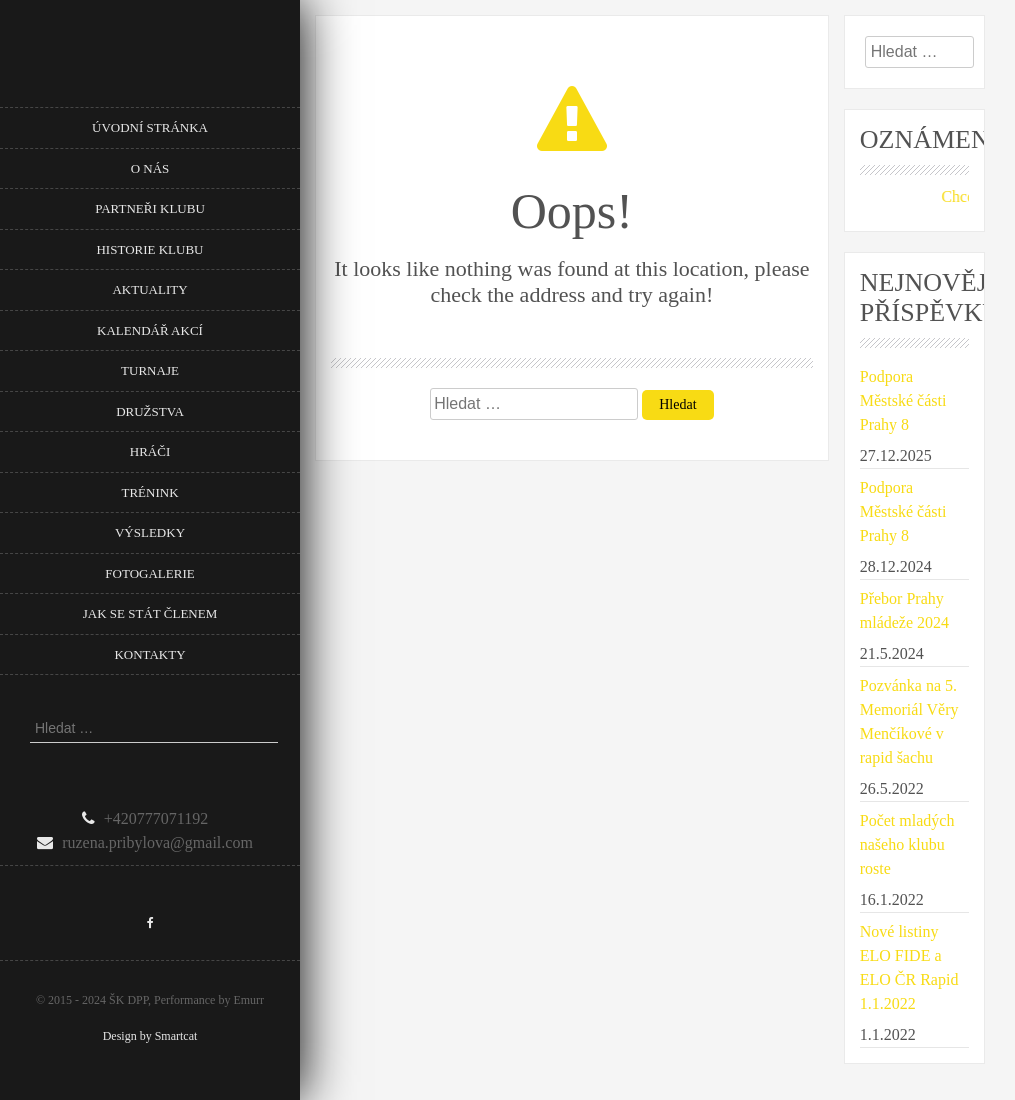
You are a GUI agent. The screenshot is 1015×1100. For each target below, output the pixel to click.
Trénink (149, 492)
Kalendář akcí (150, 330)
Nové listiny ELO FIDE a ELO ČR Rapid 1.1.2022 (909, 967)
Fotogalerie (149, 573)
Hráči (150, 451)
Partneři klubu (150, 208)
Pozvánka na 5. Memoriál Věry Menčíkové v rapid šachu (909, 721)
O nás (150, 168)
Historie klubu (149, 249)
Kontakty (149, 654)
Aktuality (149, 289)
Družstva (150, 411)
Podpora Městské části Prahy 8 (903, 400)
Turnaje (150, 370)
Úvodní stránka (150, 127)
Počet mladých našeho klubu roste (907, 844)
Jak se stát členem (150, 613)
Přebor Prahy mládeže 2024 (904, 610)
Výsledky (150, 532)
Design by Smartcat (150, 1036)
